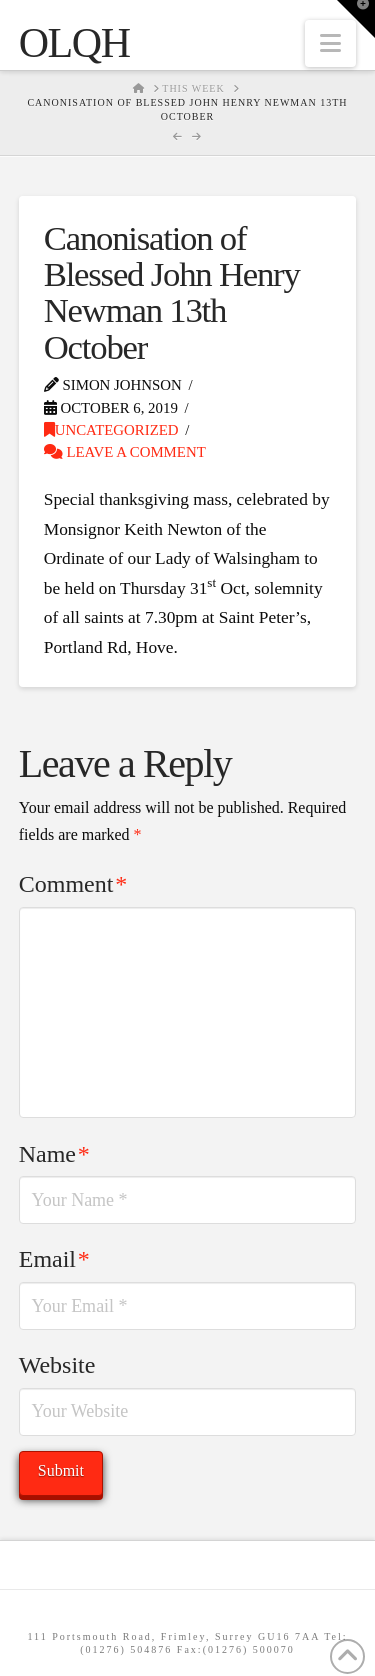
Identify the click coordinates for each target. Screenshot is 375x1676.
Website (57, 1365)
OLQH (74, 43)
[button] (330, 43)
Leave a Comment (125, 452)
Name (54, 1154)
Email (54, 1259)
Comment (73, 884)
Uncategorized (111, 430)
